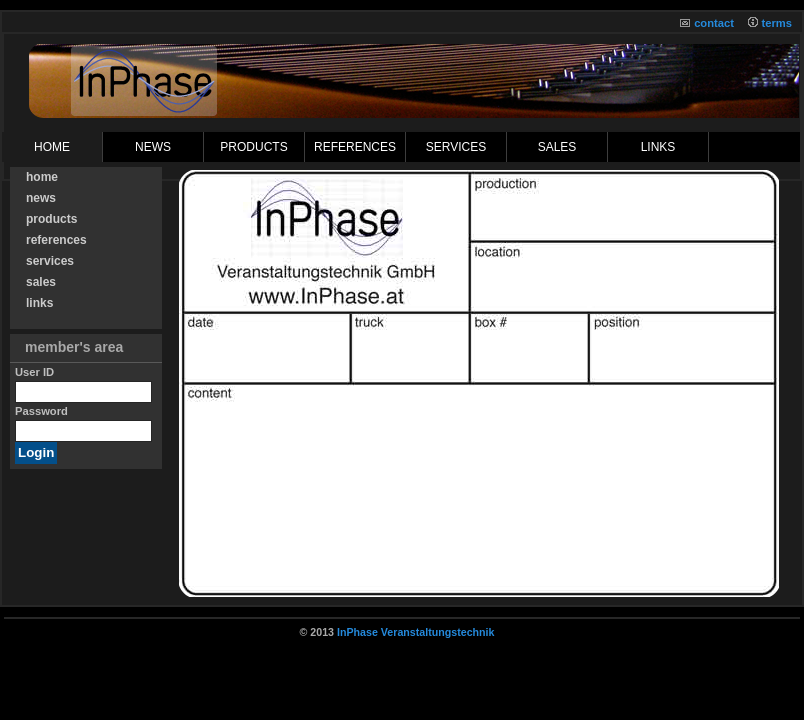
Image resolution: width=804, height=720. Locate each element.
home (42, 177)
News (153, 147)
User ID (34, 372)
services (456, 147)
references (355, 147)
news (41, 198)
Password (41, 411)
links (658, 147)
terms (777, 23)
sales (557, 147)
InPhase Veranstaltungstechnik (416, 632)
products (253, 147)
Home (52, 147)
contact (714, 23)
